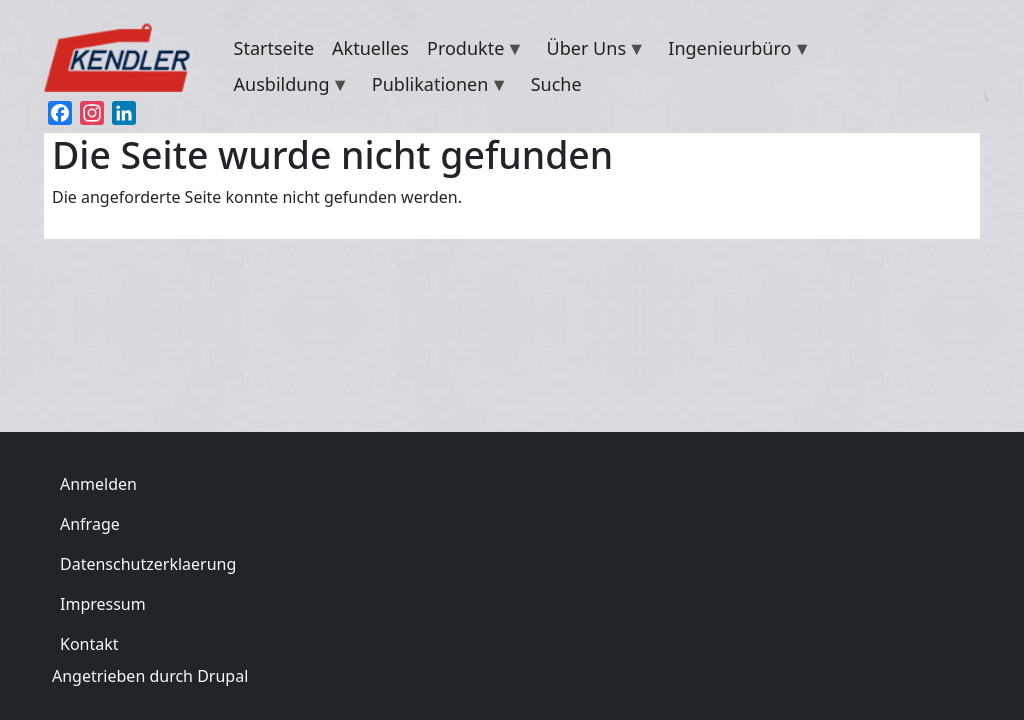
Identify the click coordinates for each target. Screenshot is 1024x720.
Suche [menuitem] (556, 84)
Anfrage (90, 524)
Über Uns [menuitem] (592, 51)
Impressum (103, 604)
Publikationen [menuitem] (435, 87)
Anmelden (98, 484)
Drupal (222, 676)
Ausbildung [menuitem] (287, 87)
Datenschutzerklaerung (148, 564)
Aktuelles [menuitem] (370, 48)
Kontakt (89, 644)
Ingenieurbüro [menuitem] (735, 51)
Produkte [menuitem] (471, 51)
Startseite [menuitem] (274, 48)
